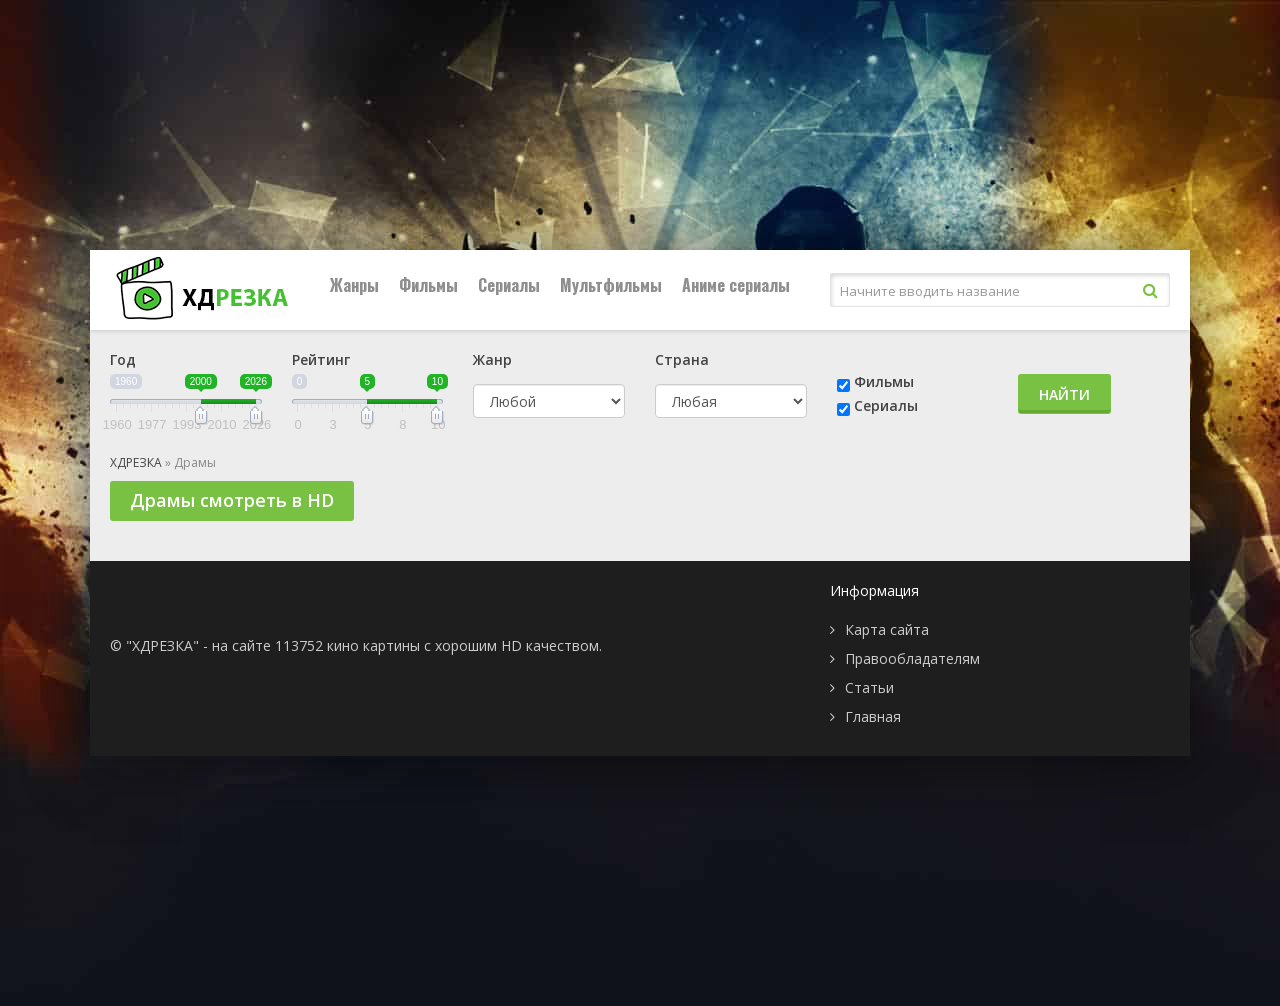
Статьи (869, 687)
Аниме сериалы (736, 285)
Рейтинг (321, 359)
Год (123, 359)
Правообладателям (912, 658)
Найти (1064, 394)
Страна (682, 359)
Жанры (354, 285)
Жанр (492, 359)
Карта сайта (887, 629)
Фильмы (428, 285)
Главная (873, 716)
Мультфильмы (611, 285)
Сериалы (509, 285)
